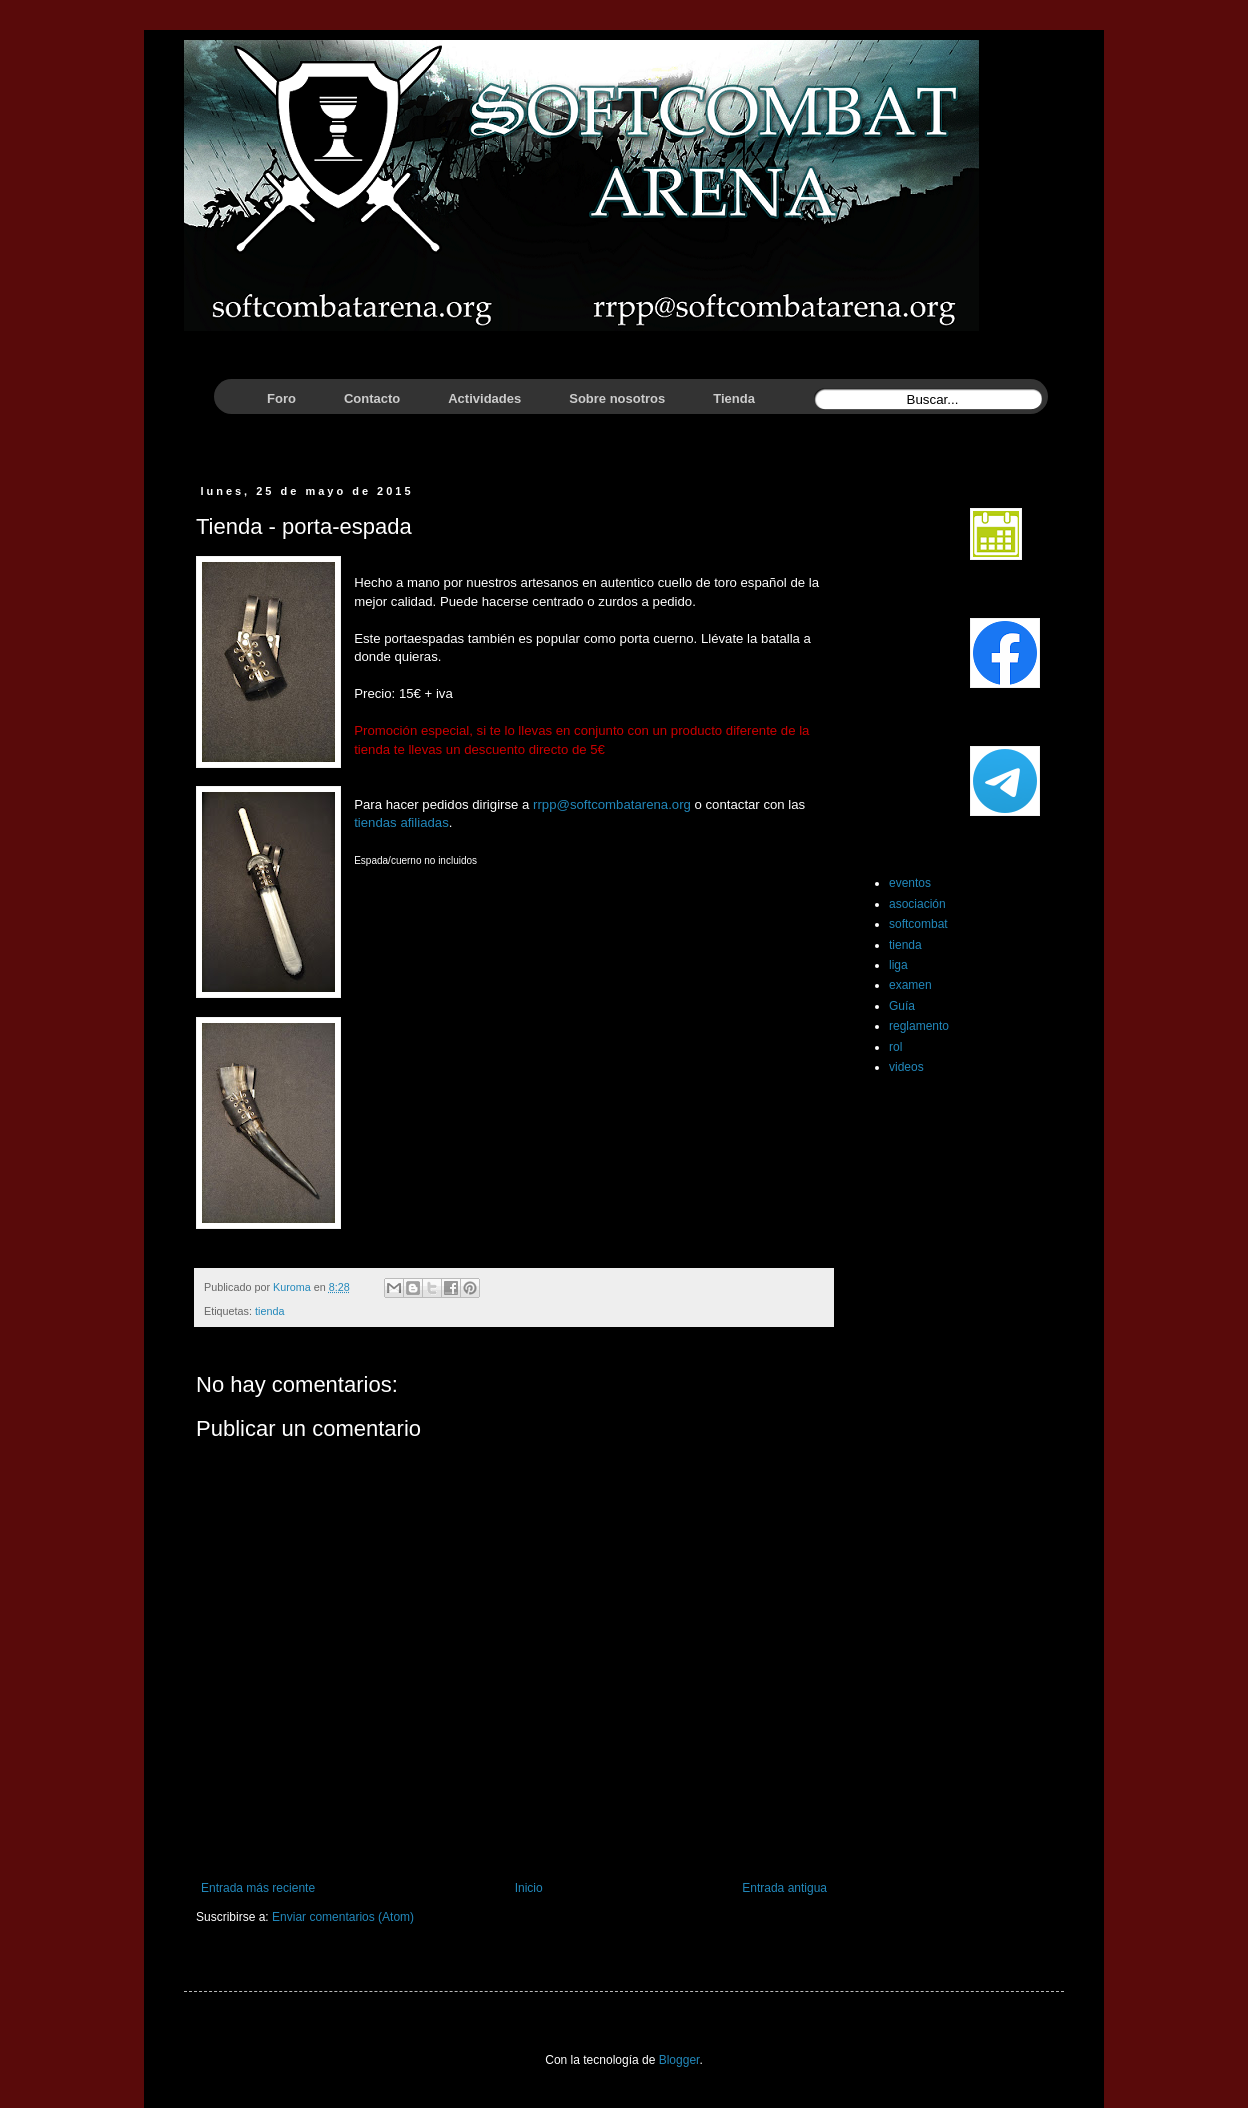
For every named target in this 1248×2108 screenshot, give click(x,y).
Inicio (529, 1888)
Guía (902, 1006)
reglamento (919, 1026)
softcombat (918, 924)
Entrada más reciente (258, 1888)
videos (906, 1067)
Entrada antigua (784, 1888)
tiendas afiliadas (401, 822)
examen (910, 985)
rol (895, 1047)
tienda (269, 1311)
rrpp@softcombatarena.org (612, 804)
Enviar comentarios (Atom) (343, 1917)
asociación (917, 904)
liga (898, 965)
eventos (910, 883)
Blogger (679, 2060)
